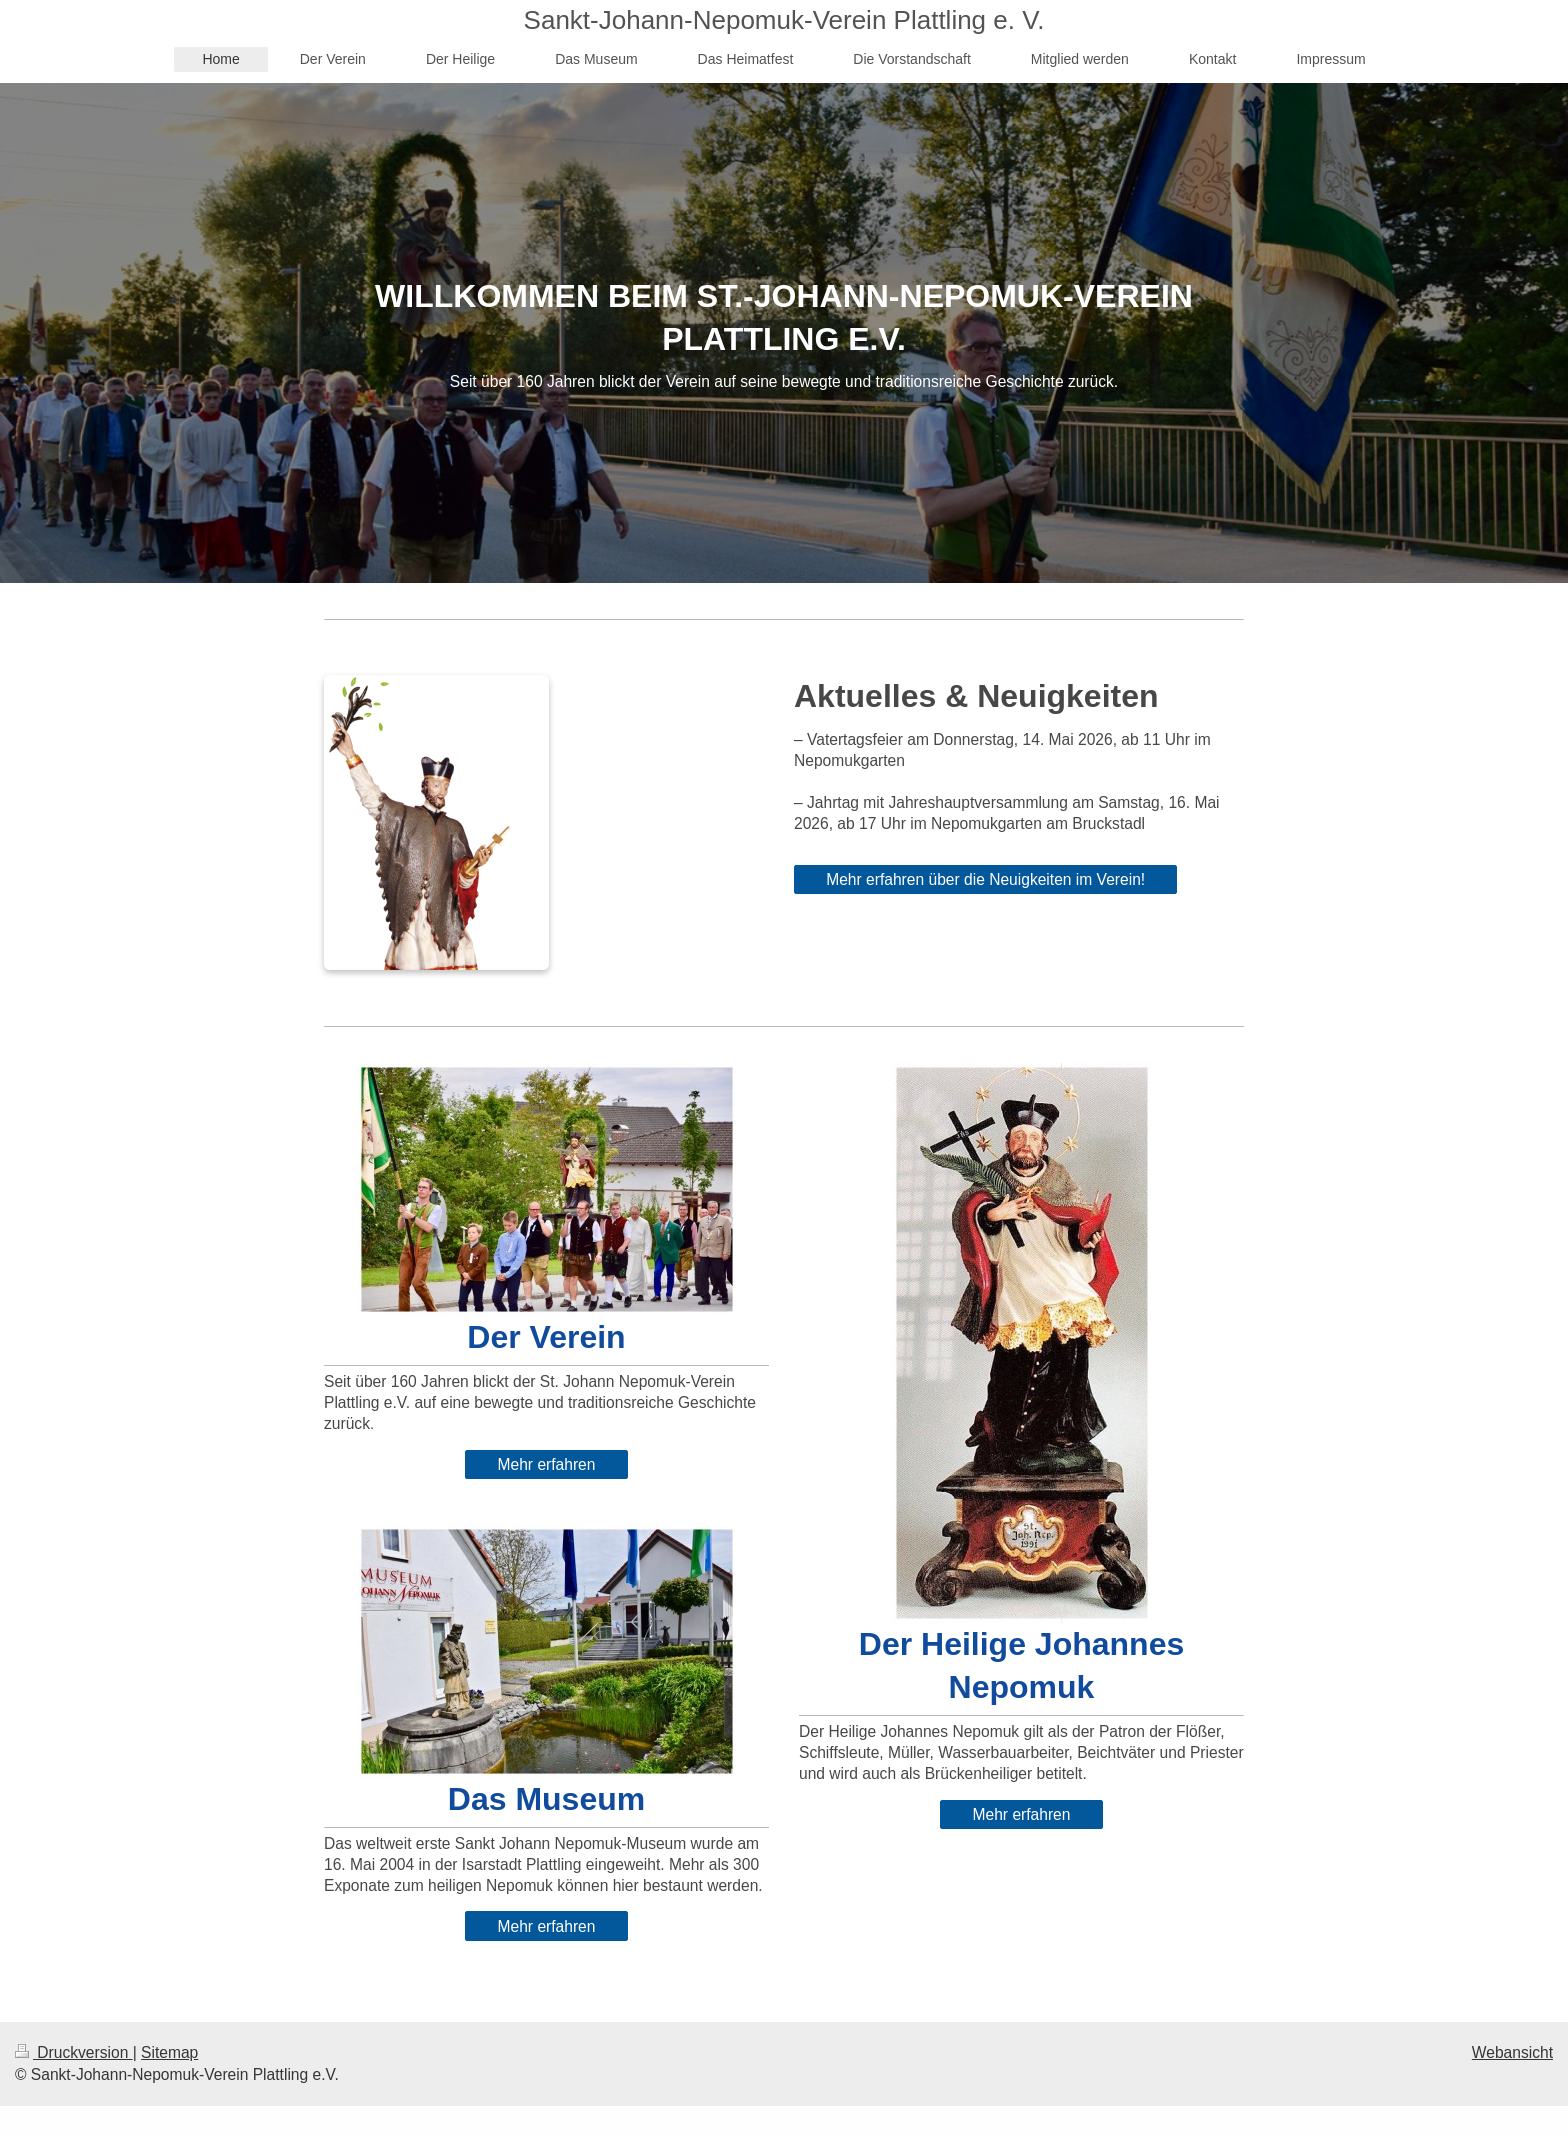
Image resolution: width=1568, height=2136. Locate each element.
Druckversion (74, 2052)
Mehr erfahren (547, 1464)
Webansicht (1512, 2052)
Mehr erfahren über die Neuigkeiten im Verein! (985, 879)
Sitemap (169, 2052)
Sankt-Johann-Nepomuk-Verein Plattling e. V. (784, 20)
